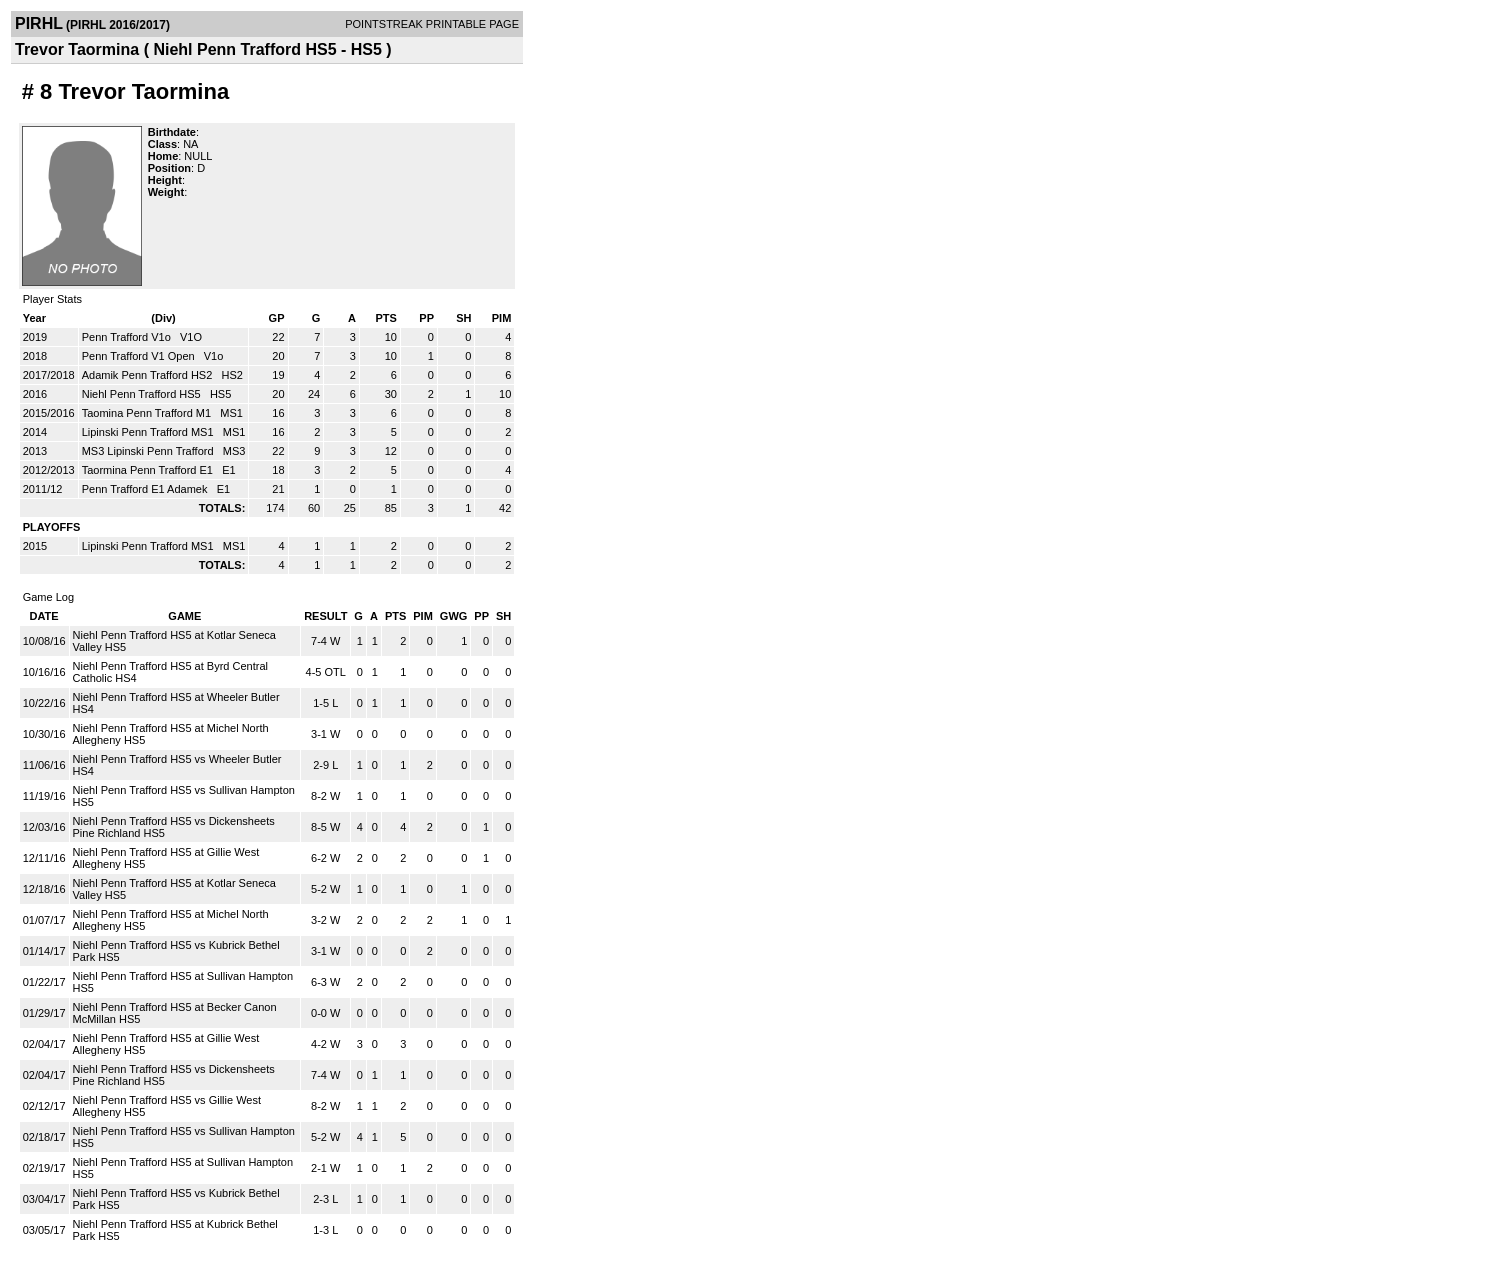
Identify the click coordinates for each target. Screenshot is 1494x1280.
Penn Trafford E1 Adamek (146, 489)
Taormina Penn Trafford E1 (149, 470)
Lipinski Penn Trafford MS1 (149, 432)
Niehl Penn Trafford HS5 (143, 394)
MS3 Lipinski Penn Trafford (149, 451)
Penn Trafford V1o (128, 337)
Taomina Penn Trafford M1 (148, 413)
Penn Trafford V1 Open (140, 356)
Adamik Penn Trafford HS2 (149, 375)
